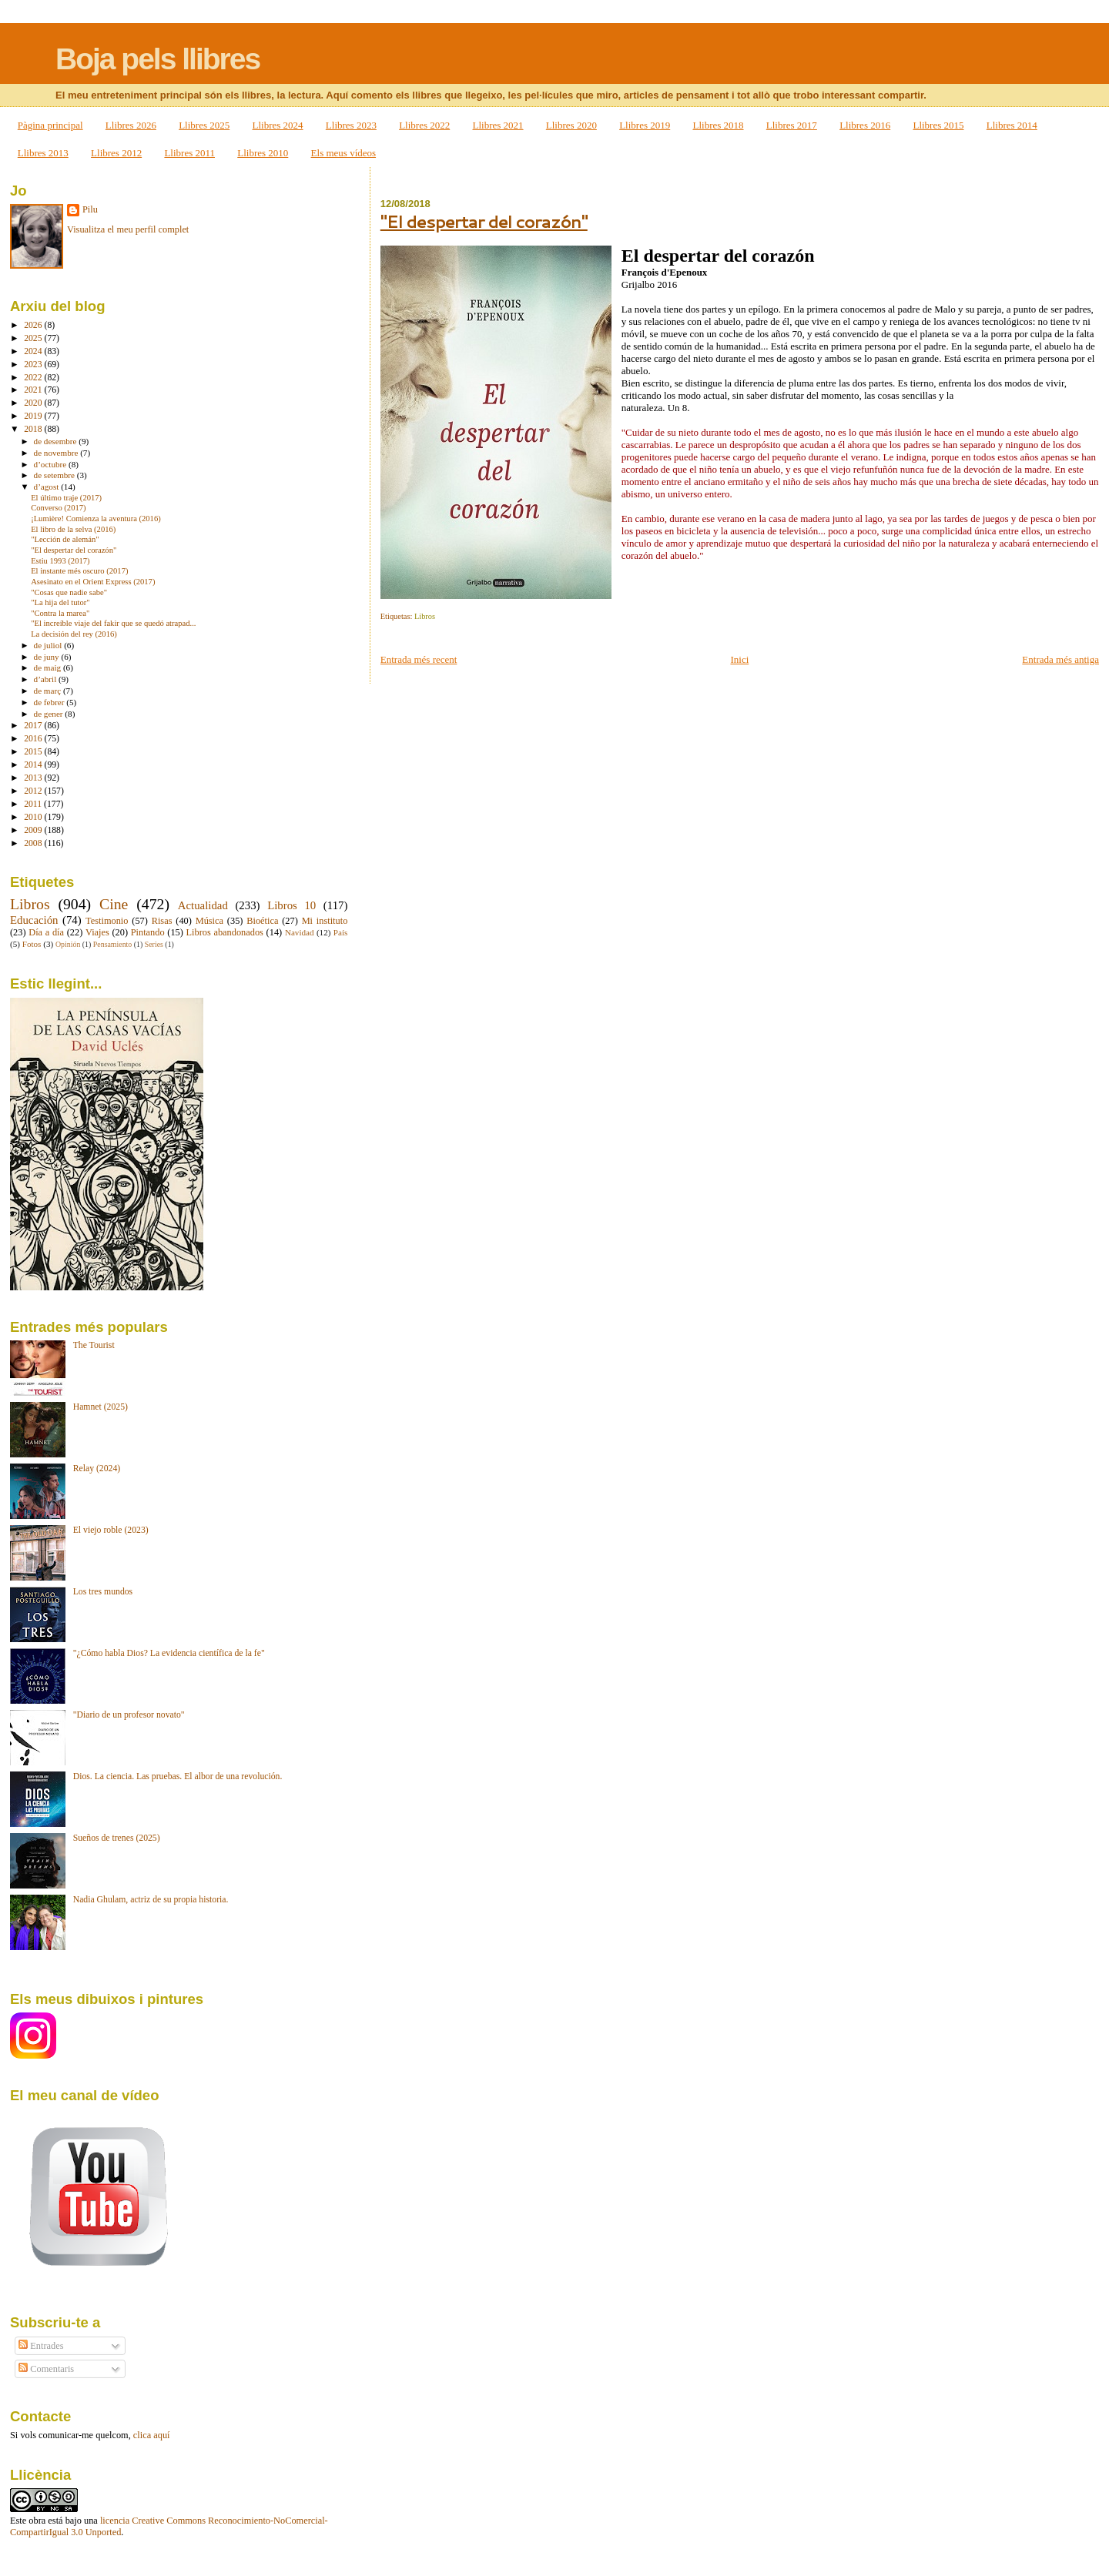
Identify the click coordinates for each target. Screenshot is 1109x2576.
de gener (49, 713)
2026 (34, 325)
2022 (34, 378)
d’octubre (51, 464)
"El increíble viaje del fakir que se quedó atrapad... (113, 623)
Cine (113, 903)
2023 (34, 365)
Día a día (46, 932)
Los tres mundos (102, 1592)
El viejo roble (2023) (111, 1530)
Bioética (262, 920)
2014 (34, 765)
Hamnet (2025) (100, 1407)
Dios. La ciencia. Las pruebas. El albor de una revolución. (178, 1776)
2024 (34, 351)
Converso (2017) (58, 507)
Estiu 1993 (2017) (60, 561)
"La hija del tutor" (60, 602)
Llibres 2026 (131, 125)
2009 (34, 830)
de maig (48, 667)
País (340, 932)
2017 (34, 726)
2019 (34, 416)
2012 (34, 791)
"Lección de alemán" (65, 539)
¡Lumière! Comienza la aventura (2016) (96, 518)
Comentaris (46, 2369)
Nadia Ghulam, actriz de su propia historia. (151, 1900)
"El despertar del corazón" (484, 221)
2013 (34, 778)
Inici (739, 659)
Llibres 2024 (278, 125)
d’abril (46, 679)
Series (154, 944)
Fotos (32, 943)
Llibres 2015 (938, 125)
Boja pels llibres (157, 58)
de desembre (56, 441)
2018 (34, 429)
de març (48, 690)
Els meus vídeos (344, 153)
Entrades (40, 2345)
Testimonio (106, 920)
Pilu (90, 209)
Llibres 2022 (424, 125)
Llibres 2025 (204, 125)
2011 (34, 804)
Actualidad (203, 905)
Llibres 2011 (189, 153)
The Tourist (94, 1345)
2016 (34, 739)
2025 (34, 338)
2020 (34, 403)
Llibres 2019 (644, 125)
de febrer (50, 702)
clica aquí (151, 2435)
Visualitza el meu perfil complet (128, 229)
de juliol (49, 645)
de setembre (55, 475)
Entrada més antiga (1060, 659)
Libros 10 (291, 905)
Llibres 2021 (497, 125)
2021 (34, 390)
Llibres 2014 (1012, 125)
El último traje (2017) (66, 497)
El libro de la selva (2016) (73, 529)
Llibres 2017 (791, 125)
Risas (162, 920)
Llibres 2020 (571, 125)
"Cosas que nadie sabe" (69, 592)
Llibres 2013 (43, 153)
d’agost (48, 486)
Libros (424, 616)
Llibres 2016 (864, 125)
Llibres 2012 (116, 153)
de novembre (57, 452)
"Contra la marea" (60, 613)
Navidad (299, 932)
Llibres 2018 (717, 125)
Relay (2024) (97, 1469)
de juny (48, 656)
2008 (34, 843)
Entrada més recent (418, 659)
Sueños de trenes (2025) (116, 1838)
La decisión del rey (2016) (74, 634)
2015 (34, 752)
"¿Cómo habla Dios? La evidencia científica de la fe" (169, 1653)
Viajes (97, 932)
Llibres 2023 (351, 125)
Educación (34, 920)
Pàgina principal (50, 125)
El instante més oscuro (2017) (79, 571)
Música (209, 920)
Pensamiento (112, 944)
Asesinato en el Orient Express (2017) (93, 581)
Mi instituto (325, 920)
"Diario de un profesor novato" (129, 1715)
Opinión (67, 944)
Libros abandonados (224, 932)
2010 (34, 817)
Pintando (148, 932)
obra (36, 2520)
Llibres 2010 (262, 153)
